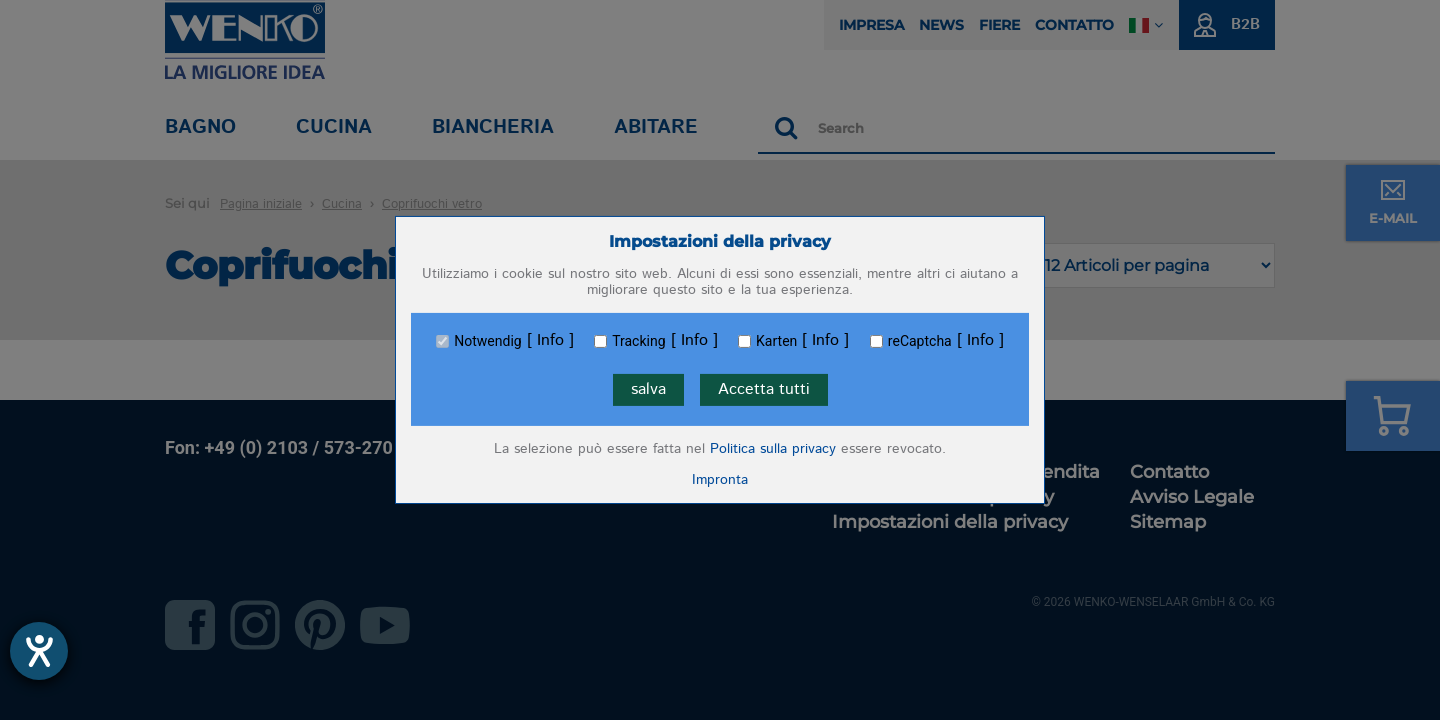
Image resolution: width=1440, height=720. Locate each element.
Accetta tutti (764, 389)
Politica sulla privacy (773, 449)
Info (550, 341)
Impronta (720, 480)
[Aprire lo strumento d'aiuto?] (39, 651)
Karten (776, 341)
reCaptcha (920, 341)
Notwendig (487, 341)
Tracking (638, 341)
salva (648, 389)
